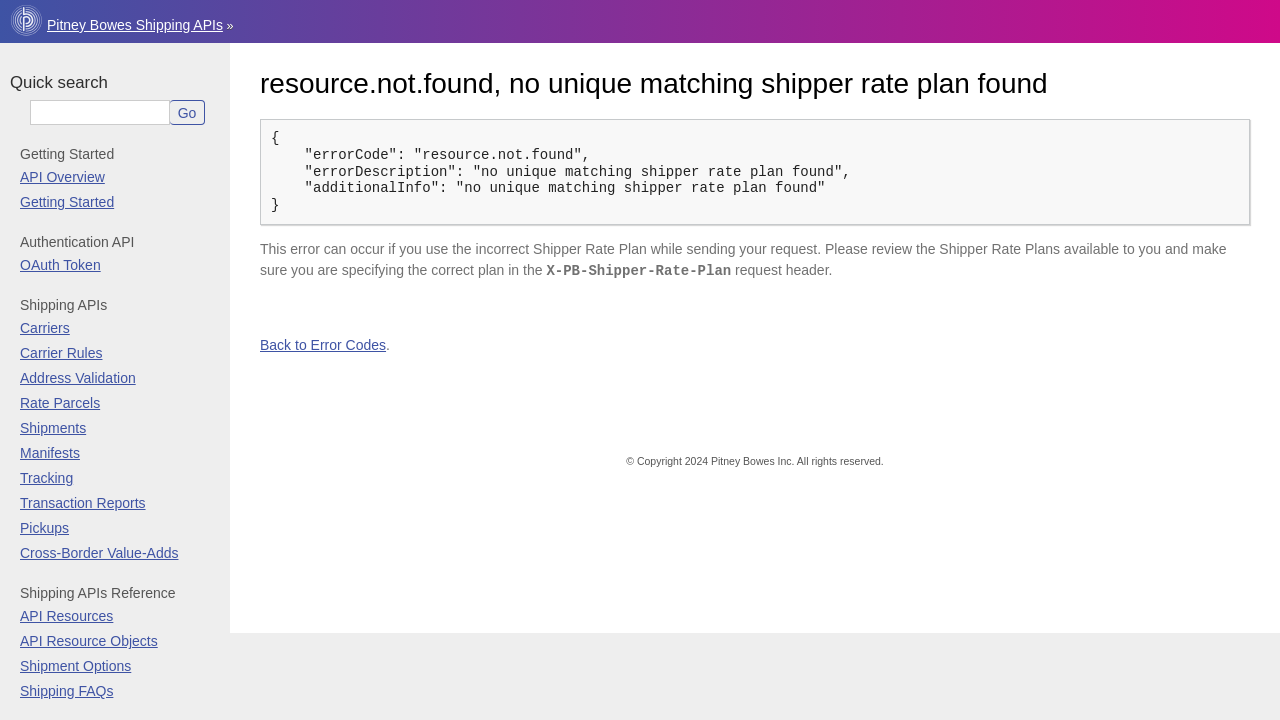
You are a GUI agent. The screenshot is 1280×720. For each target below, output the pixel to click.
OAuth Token (60, 265)
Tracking (46, 478)
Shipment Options (75, 666)
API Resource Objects (89, 641)
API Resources (66, 616)
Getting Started (67, 202)
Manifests (50, 453)
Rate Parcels (60, 403)
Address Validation (78, 378)
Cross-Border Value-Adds (99, 553)
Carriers (45, 328)
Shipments (53, 428)
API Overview (62, 177)
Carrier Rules (61, 353)
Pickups (44, 528)
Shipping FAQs (66, 691)
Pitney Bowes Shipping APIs (135, 25)
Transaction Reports (83, 503)
